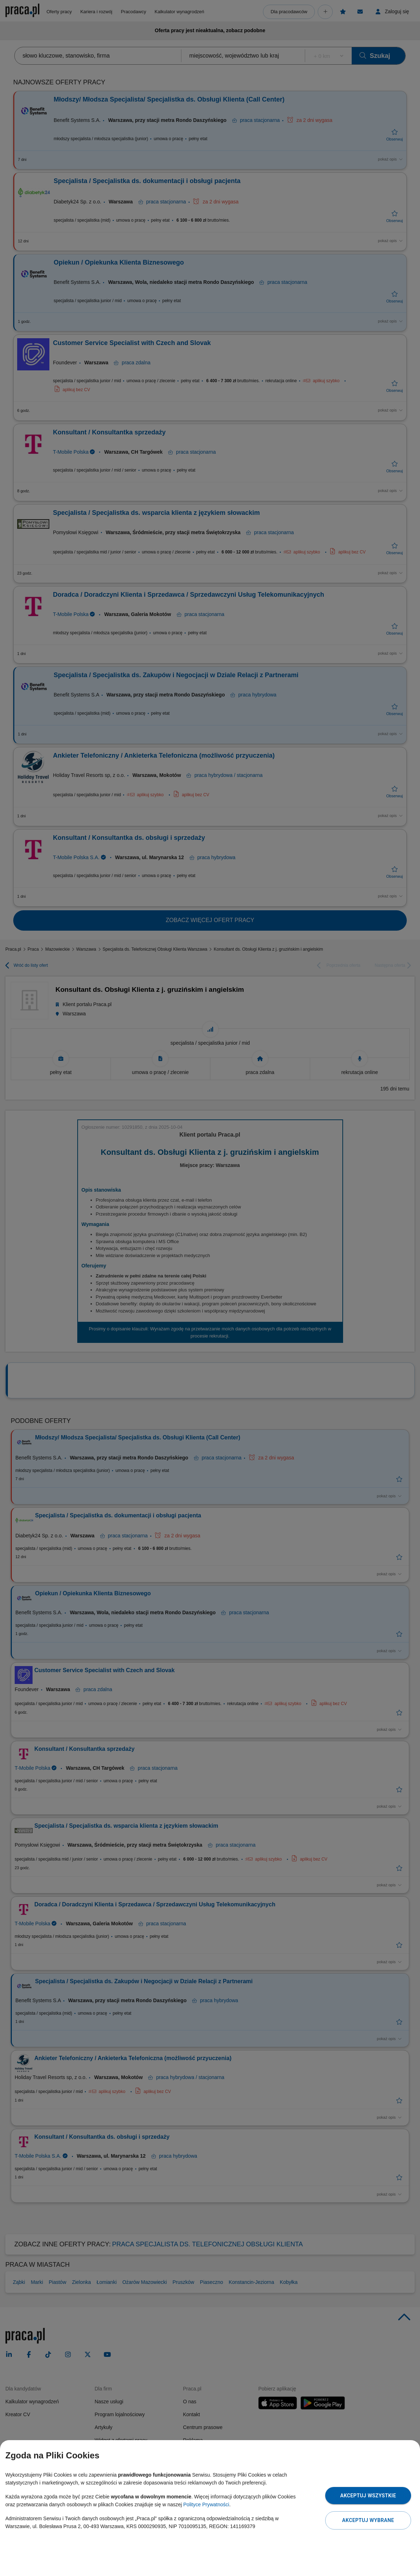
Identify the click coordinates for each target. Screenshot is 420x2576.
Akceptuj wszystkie (368, 2495)
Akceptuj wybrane (368, 2520)
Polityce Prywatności (206, 2504)
